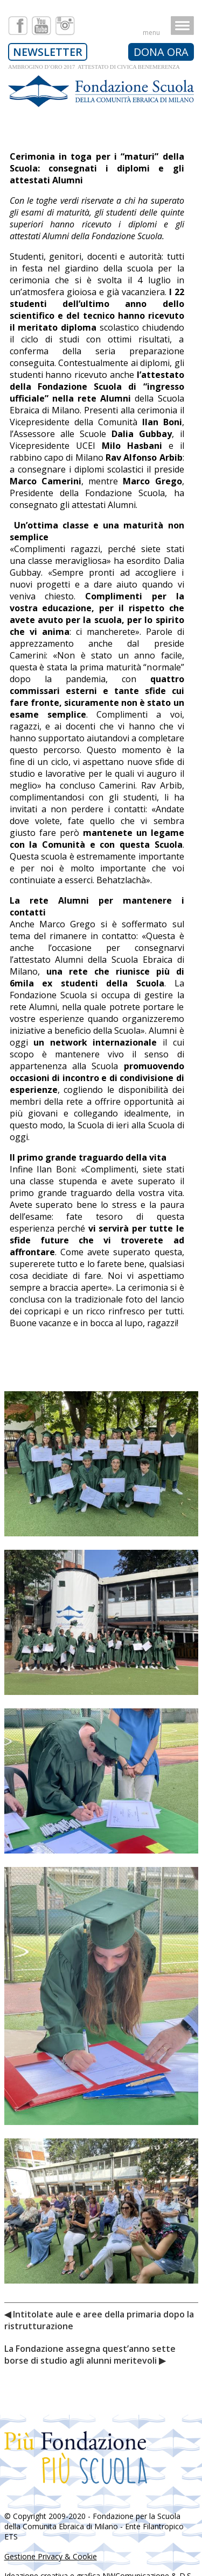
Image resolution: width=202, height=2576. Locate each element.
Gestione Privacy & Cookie (50, 2556)
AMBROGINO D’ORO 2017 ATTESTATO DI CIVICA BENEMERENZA (93, 67)
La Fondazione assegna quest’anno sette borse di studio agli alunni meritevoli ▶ (90, 2354)
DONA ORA (161, 52)
